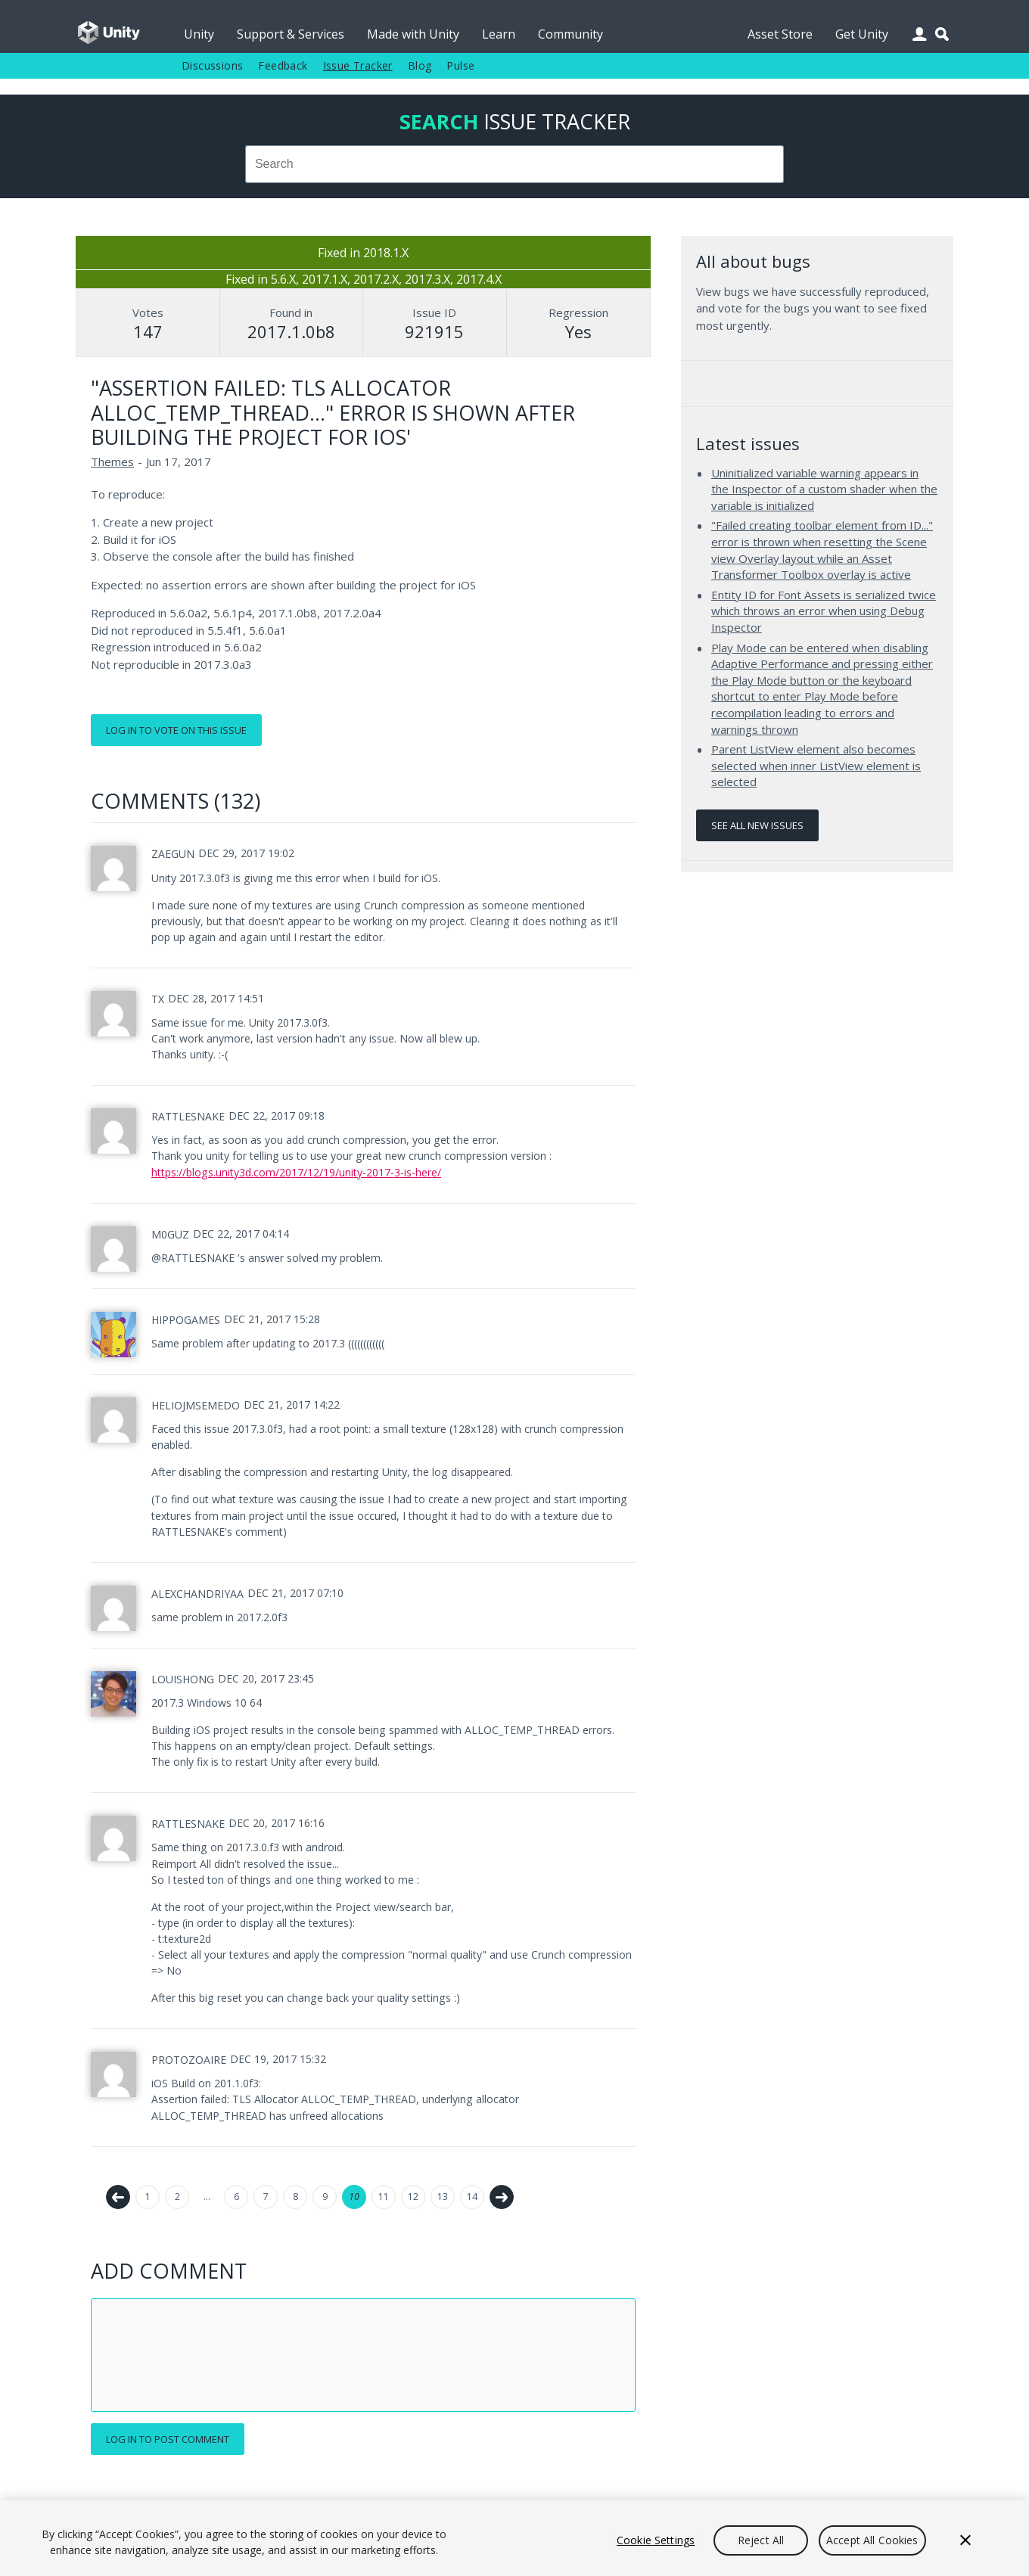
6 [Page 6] (236, 2196)
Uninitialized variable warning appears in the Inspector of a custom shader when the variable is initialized (824, 489)
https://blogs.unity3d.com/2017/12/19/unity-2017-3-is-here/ (296, 1172)
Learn (498, 34)
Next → (502, 2197)
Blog (420, 65)
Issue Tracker (358, 65)
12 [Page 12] (413, 2196)
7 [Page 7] (266, 2196)
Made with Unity (413, 34)
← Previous (118, 2197)
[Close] (965, 2540)
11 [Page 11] (383, 2196)
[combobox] (514, 164)
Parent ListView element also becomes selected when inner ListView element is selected (816, 765)
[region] (514, 2538)
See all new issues (757, 825)
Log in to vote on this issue (176, 730)
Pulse (460, 65)
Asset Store (780, 34)
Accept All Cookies (872, 2540)
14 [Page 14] (472, 2196)
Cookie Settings (656, 2540)
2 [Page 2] (177, 2196)
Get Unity (861, 34)
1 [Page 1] (148, 2196)
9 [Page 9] (325, 2196)
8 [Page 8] (295, 2196)
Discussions (212, 65)
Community (570, 34)
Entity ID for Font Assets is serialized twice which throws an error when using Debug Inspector (823, 611)
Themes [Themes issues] (112, 461)
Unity (199, 34)
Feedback (282, 65)
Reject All (761, 2540)
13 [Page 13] (442, 2196)
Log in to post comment (167, 2439)
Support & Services (290, 34)
